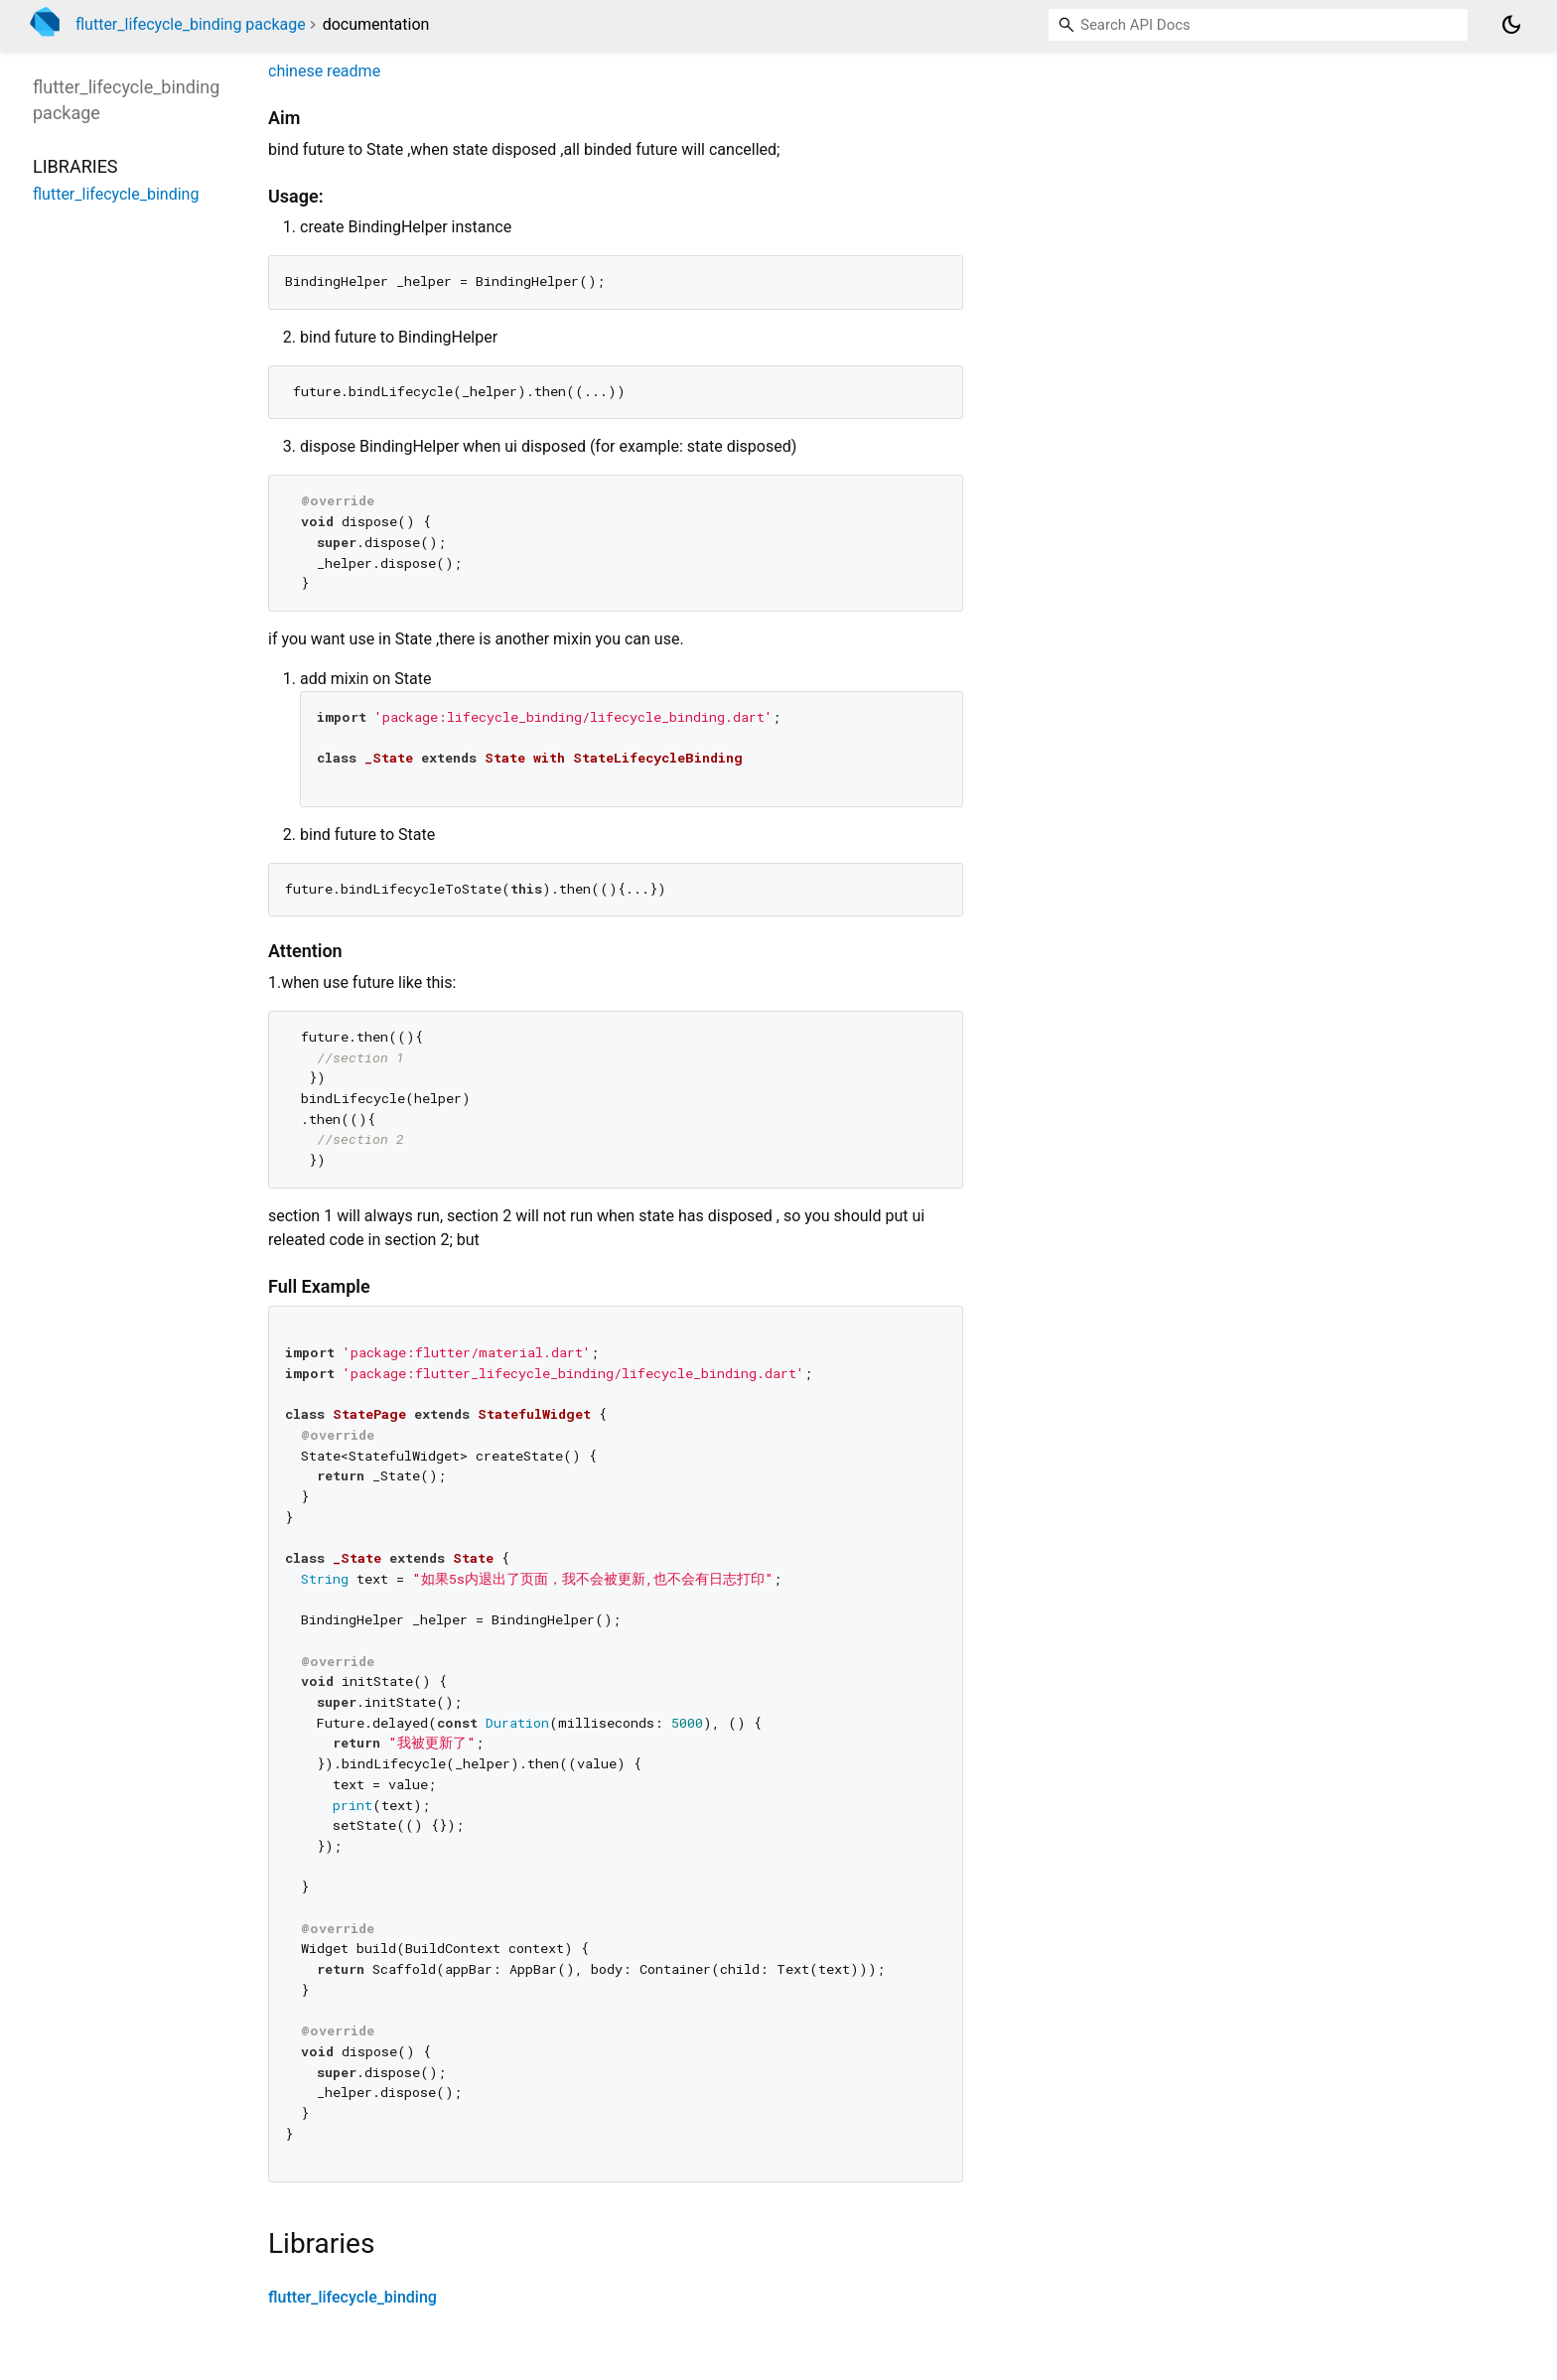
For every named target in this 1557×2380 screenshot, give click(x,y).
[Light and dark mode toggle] (1511, 25)
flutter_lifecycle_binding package (190, 24)
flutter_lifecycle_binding (352, 2297)
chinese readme (324, 71)
